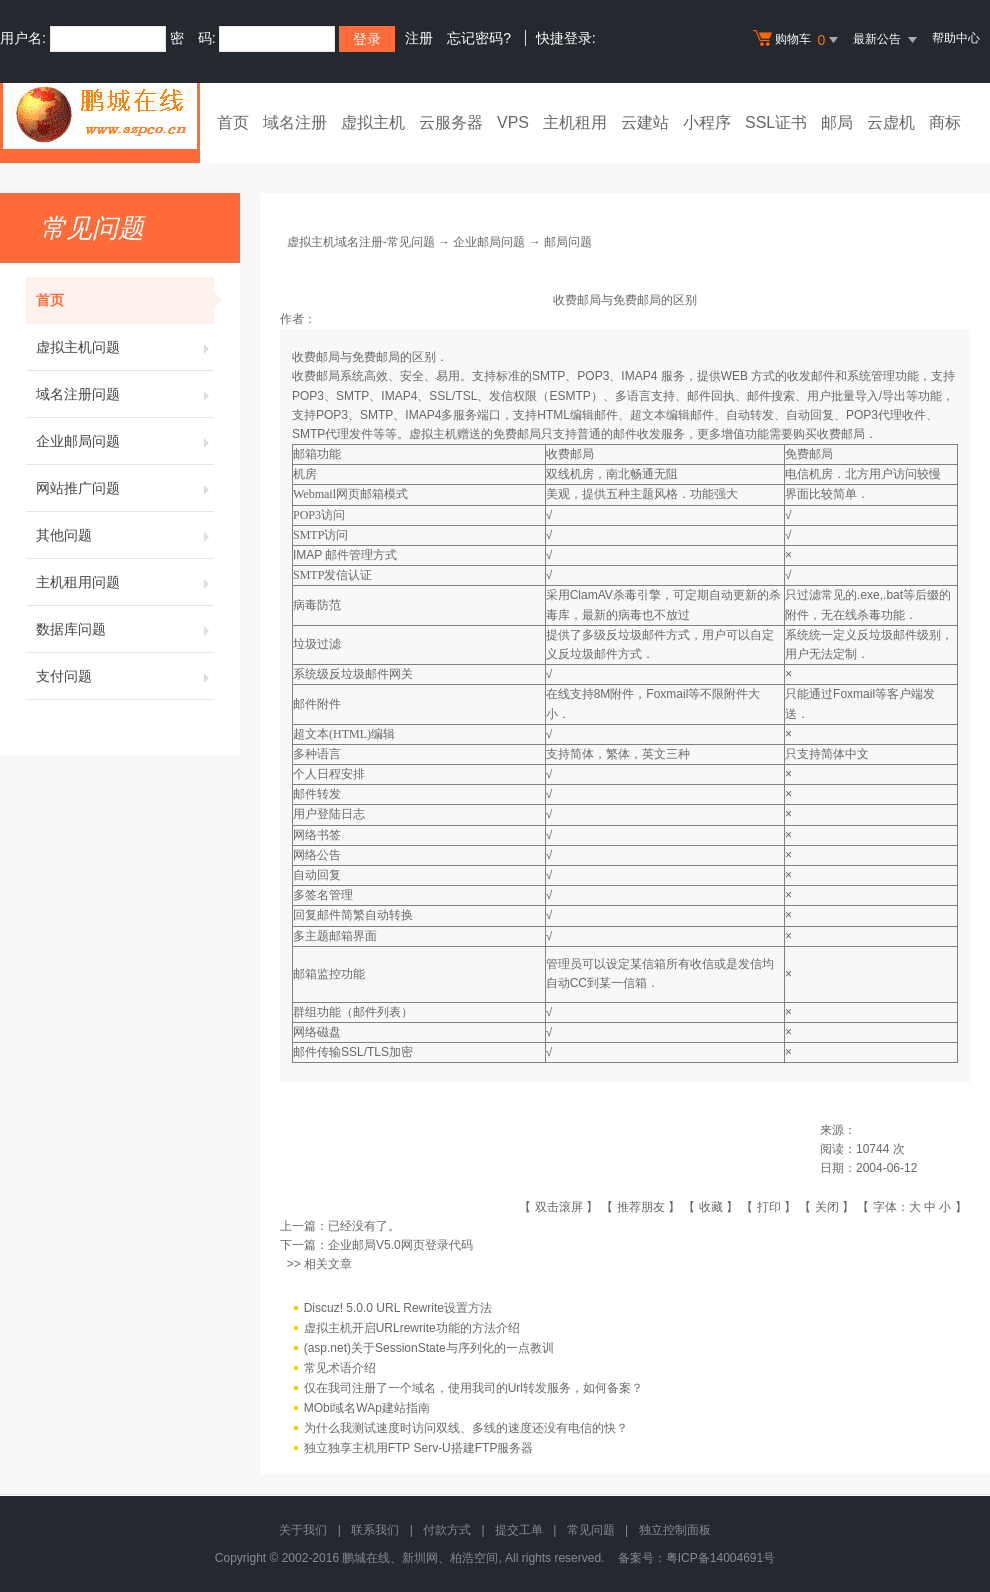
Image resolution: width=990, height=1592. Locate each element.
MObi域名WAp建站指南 (367, 1408)
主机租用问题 (125, 582)
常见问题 (591, 1530)
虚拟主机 (373, 122)
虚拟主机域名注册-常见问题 (361, 242)
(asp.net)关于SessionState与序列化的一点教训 (429, 1348)
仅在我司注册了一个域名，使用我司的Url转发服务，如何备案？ (473, 1388)
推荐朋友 (641, 1207)
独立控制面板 (675, 1530)
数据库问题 (125, 629)
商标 (945, 122)
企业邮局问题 (125, 441)
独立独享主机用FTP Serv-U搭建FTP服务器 (419, 1448)
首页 (233, 122)
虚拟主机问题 (125, 347)
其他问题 (125, 535)
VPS (513, 122)
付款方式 (447, 1530)
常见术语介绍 (340, 1368)
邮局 (837, 122)
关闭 (827, 1207)
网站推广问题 (125, 488)
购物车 (798, 40)
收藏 (711, 1207)
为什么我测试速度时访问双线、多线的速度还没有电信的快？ (466, 1428)
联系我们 (375, 1530)
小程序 (707, 122)
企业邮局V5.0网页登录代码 (400, 1245)
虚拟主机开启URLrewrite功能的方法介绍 (412, 1328)
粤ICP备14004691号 (720, 1558)
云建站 (645, 122)
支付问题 (125, 676)
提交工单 (519, 1530)
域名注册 (295, 122)
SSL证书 (776, 122)
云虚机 (891, 122)
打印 (769, 1207)
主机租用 (575, 122)
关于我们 (303, 1530)
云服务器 (451, 122)
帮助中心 (956, 38)
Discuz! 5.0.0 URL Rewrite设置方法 (398, 1308)
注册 (419, 38)
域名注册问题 (125, 394)
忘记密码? (479, 38)
